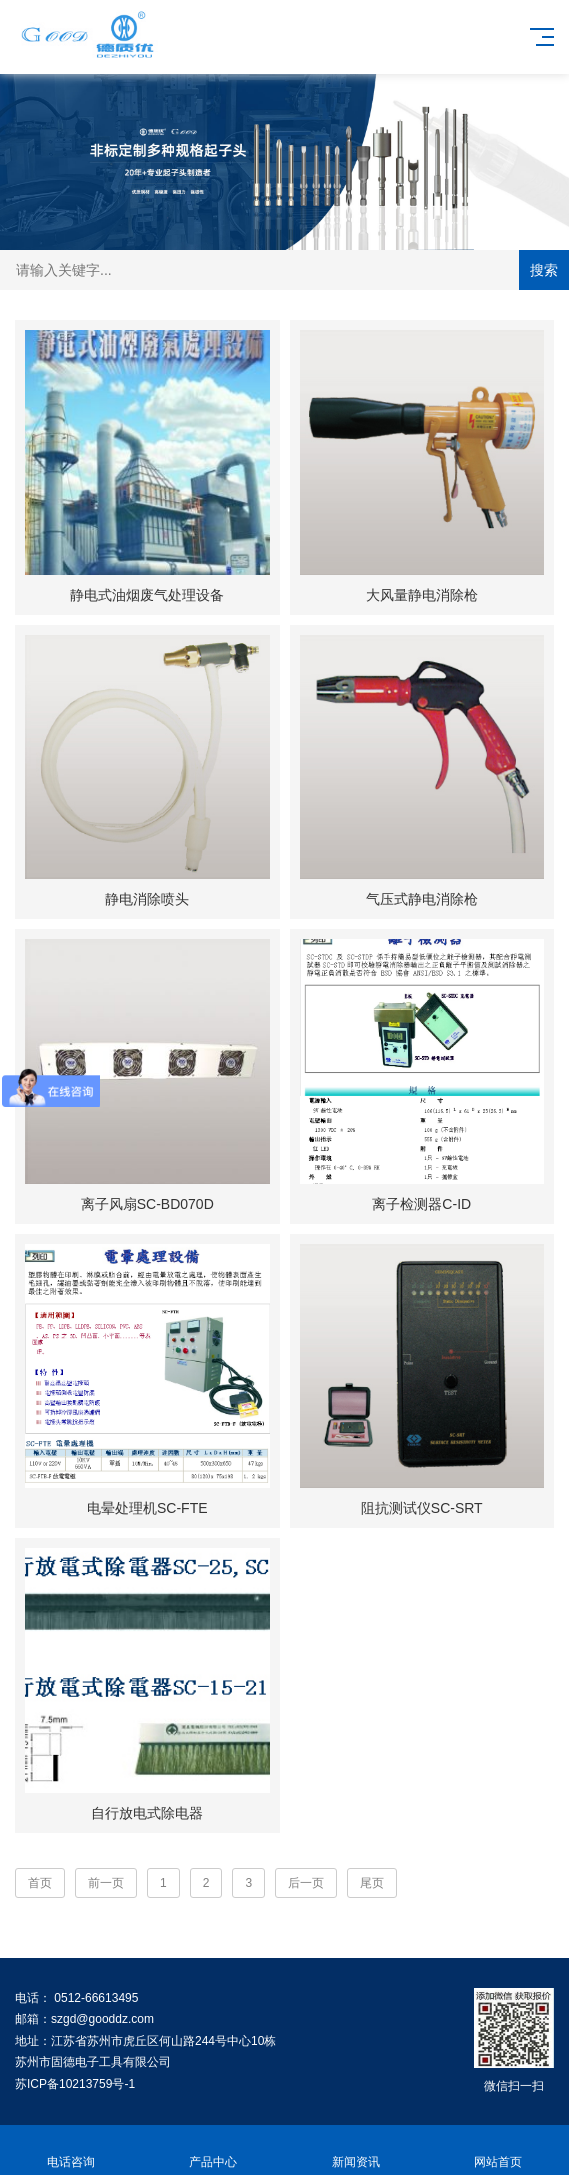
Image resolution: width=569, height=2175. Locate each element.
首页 (40, 1883)
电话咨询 (71, 2150)
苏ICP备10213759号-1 (75, 2084)
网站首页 (498, 2150)
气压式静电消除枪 (422, 899)
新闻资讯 (356, 2150)
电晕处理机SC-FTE (147, 1508)
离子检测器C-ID (421, 1204)
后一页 (306, 1883)
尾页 (372, 1883)
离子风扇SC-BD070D (147, 1204)
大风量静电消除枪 (422, 595)
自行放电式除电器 (147, 1813)
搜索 (544, 270)
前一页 (106, 1883)
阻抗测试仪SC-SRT (422, 1508)
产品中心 (213, 2150)
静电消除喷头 (147, 899)
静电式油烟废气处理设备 (147, 595)
